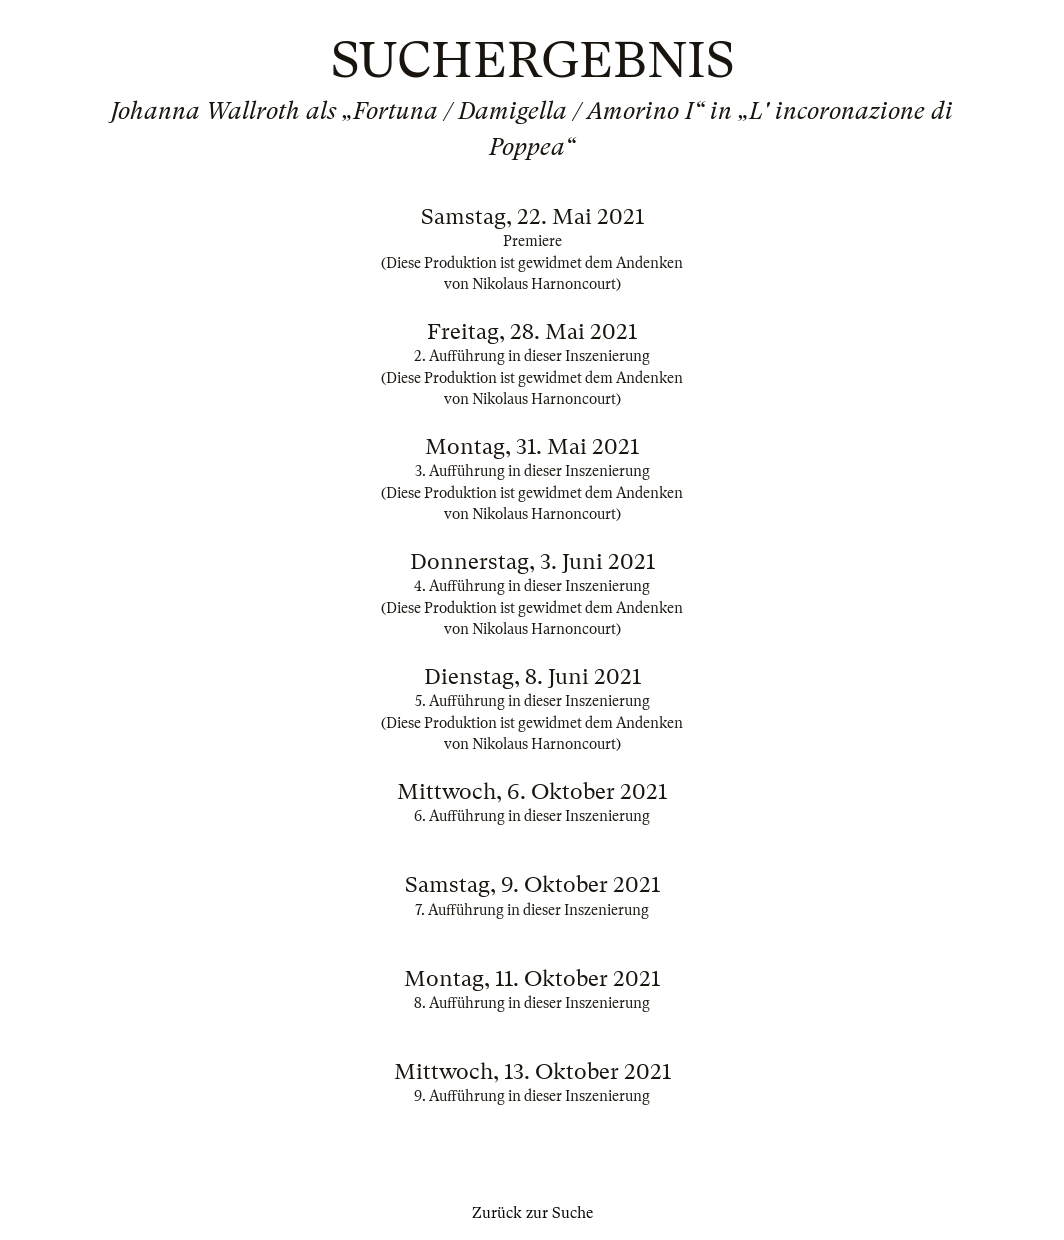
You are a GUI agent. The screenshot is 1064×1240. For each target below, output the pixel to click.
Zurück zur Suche (532, 1213)
